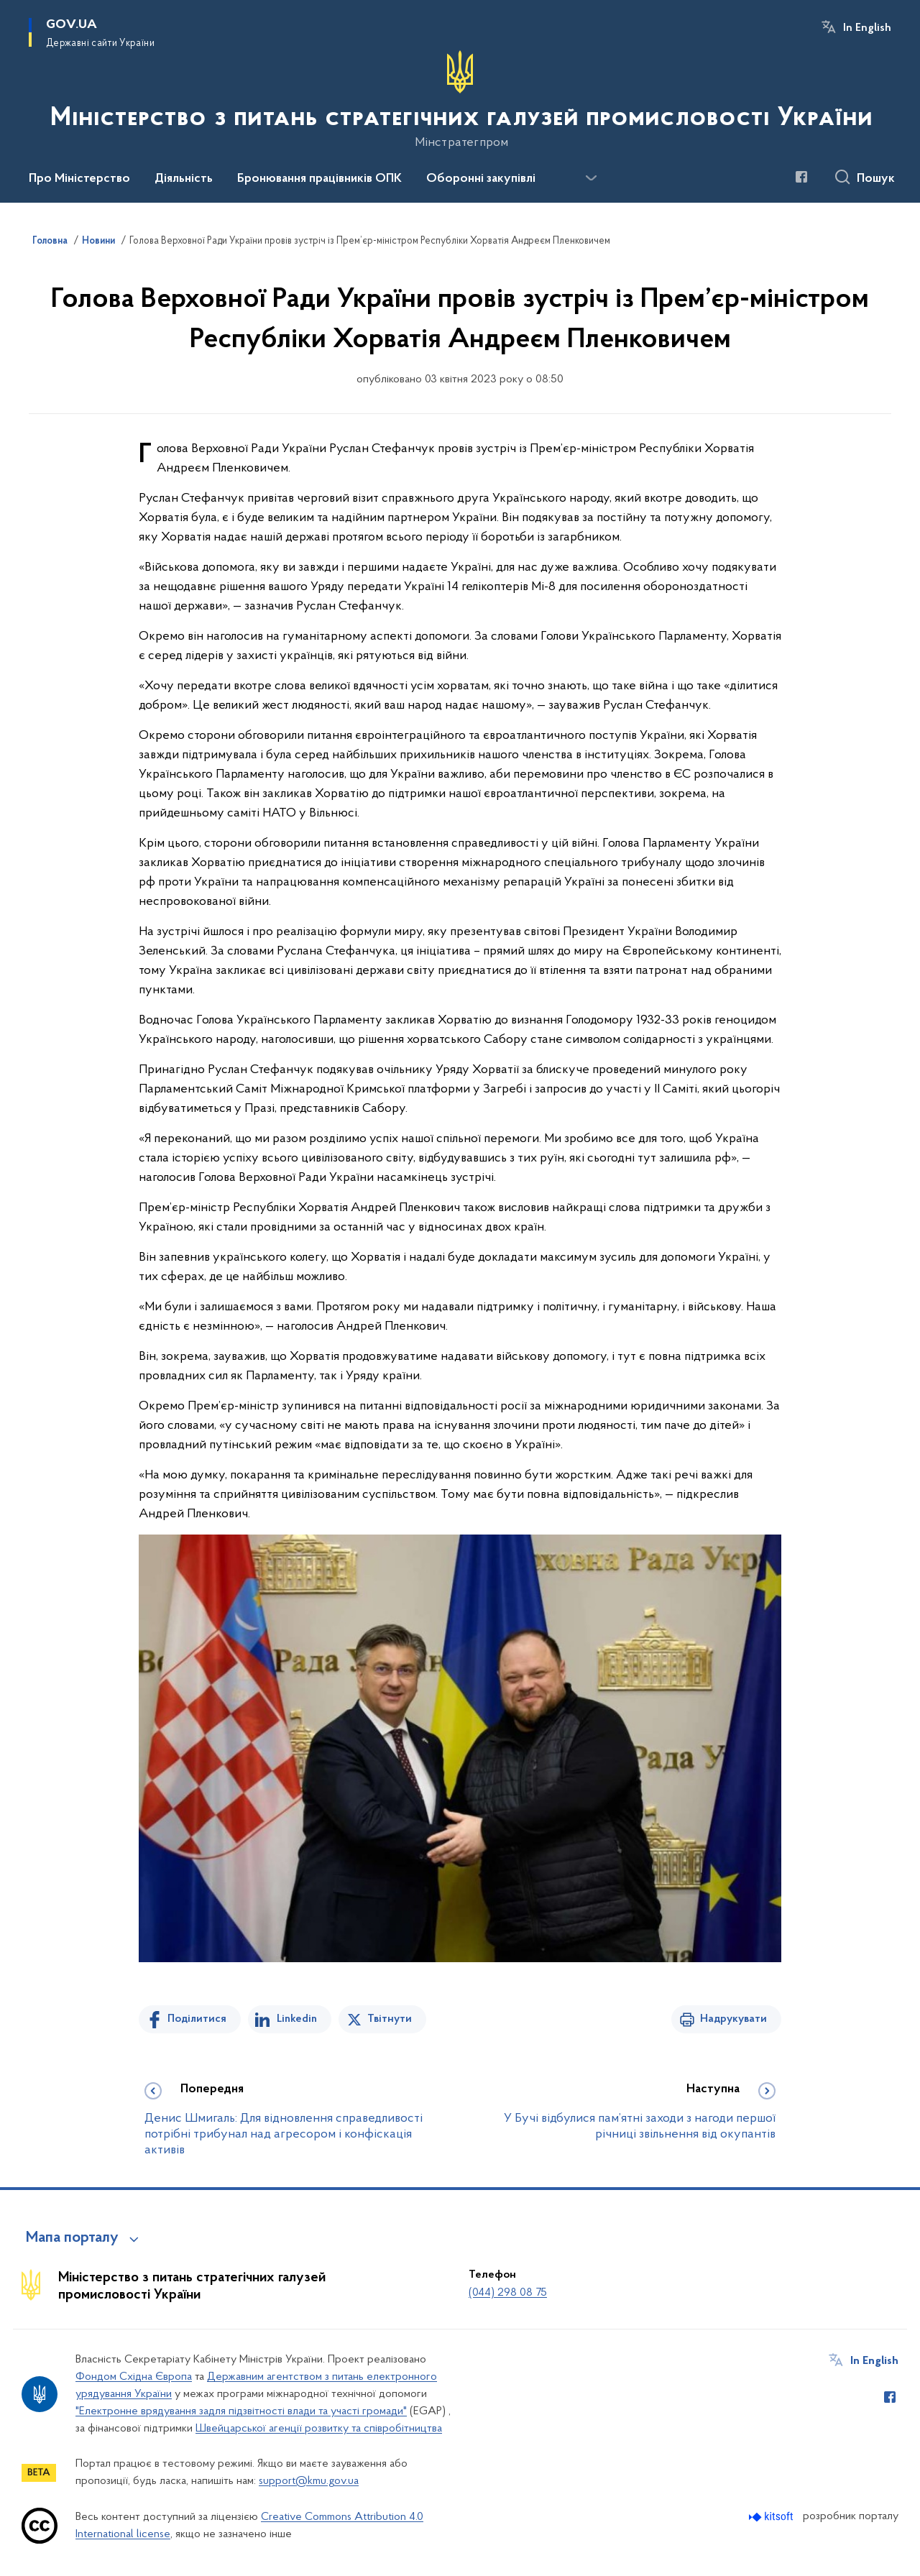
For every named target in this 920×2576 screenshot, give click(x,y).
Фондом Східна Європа (133, 2377)
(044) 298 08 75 (508, 2293)
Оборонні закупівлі (480, 178)
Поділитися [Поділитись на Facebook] (196, 2019)
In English (867, 28)
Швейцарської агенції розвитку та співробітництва (319, 2428)
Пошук (876, 178)
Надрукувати (733, 2019)
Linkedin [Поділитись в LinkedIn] (297, 2019)
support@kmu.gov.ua (309, 2481)
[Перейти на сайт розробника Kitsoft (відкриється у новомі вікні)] (772, 2516)
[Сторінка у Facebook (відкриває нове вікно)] (801, 176)
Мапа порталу (72, 2238)
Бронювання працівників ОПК (319, 178)
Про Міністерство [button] (79, 178)
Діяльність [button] (184, 178)
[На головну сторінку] (460, 100)
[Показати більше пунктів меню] (591, 178)
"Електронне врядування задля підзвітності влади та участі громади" (241, 2411)
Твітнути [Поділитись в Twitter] (389, 2019)
